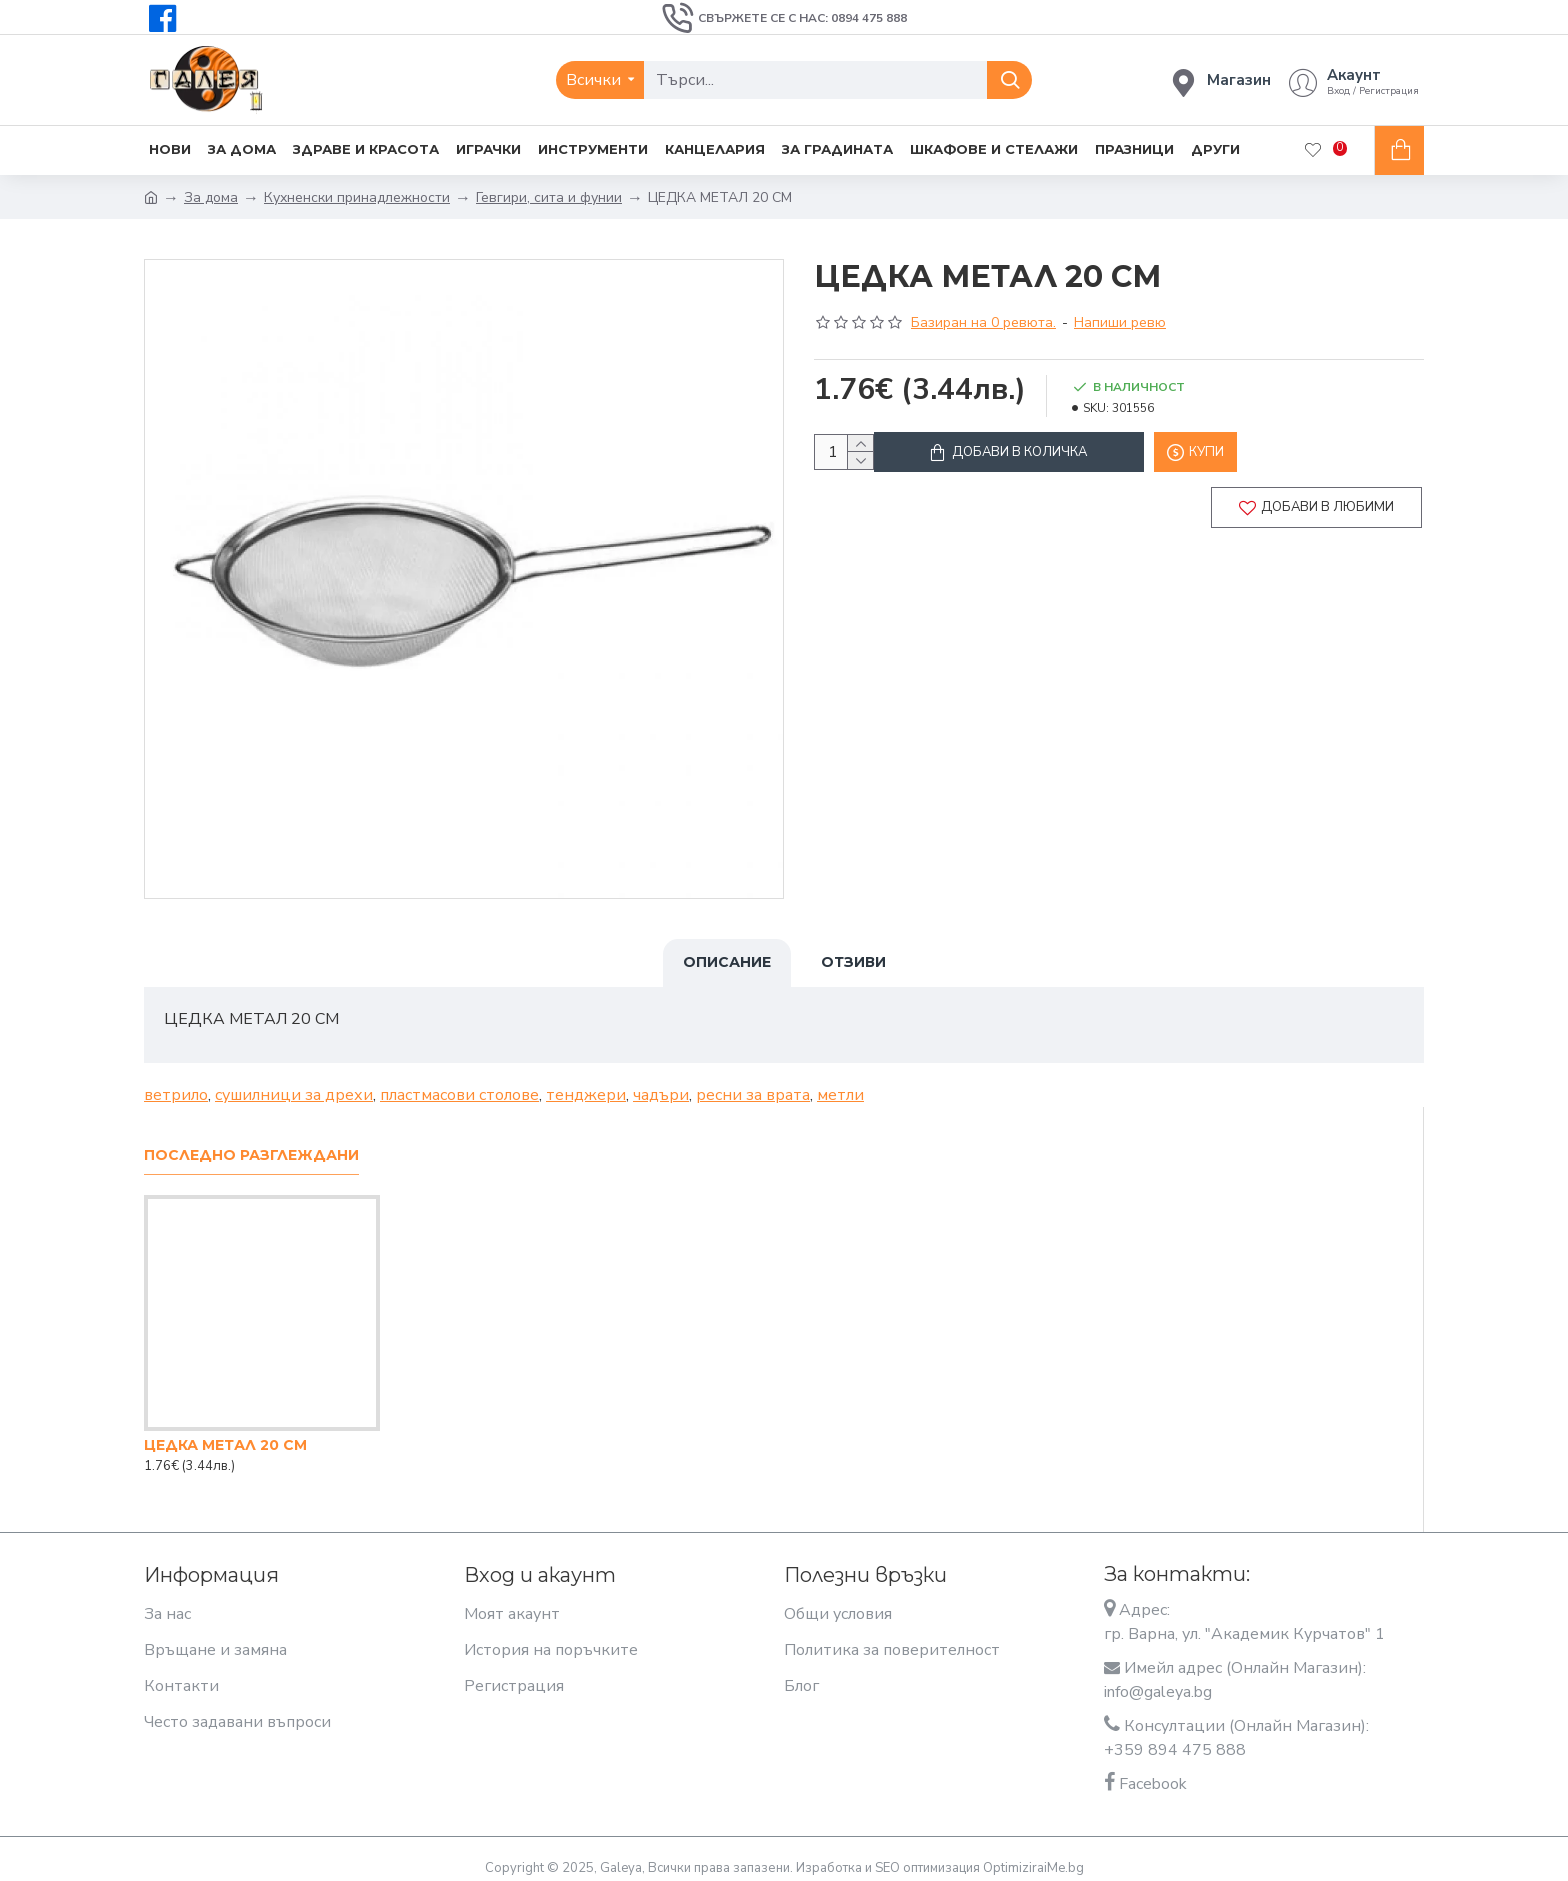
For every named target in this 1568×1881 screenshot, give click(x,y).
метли (840, 1083)
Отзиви (853, 962)
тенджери (586, 1083)
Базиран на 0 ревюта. (983, 322)
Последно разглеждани (251, 1143)
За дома (211, 197)
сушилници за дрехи (294, 1083)
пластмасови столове (459, 1083)
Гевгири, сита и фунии (549, 197)
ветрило (176, 1083)
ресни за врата (753, 1083)
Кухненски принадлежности (357, 197)
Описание (727, 962)
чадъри (661, 1083)
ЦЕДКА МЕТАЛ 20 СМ (225, 1433)
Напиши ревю (1120, 322)
